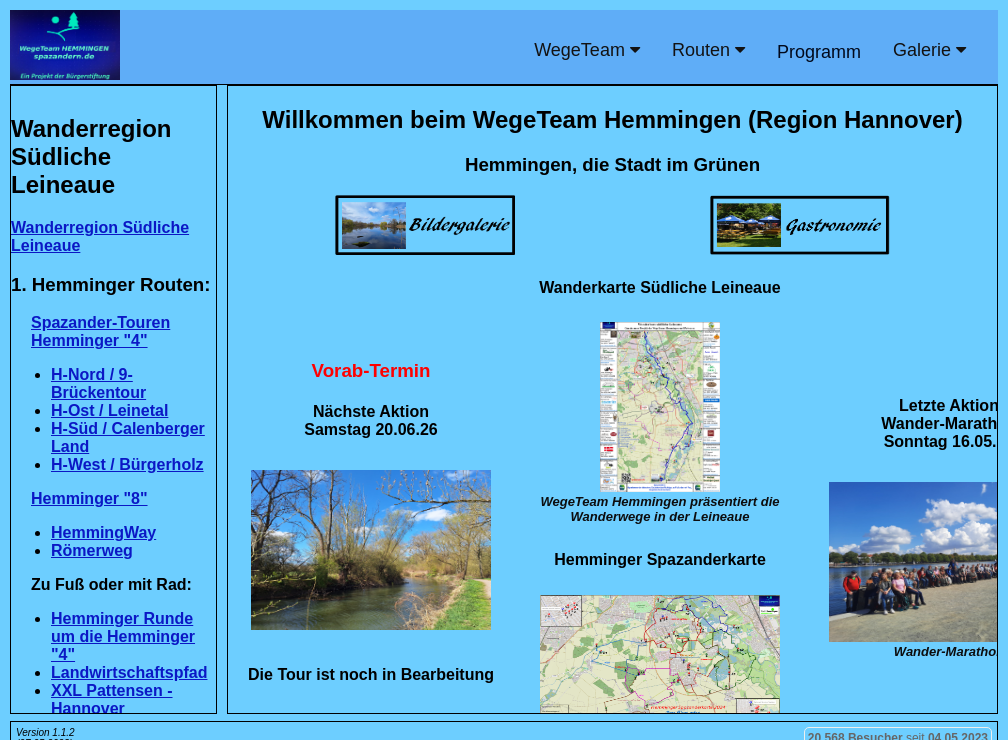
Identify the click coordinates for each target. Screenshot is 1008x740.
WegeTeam (587, 50)
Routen (708, 50)
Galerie (929, 50)
